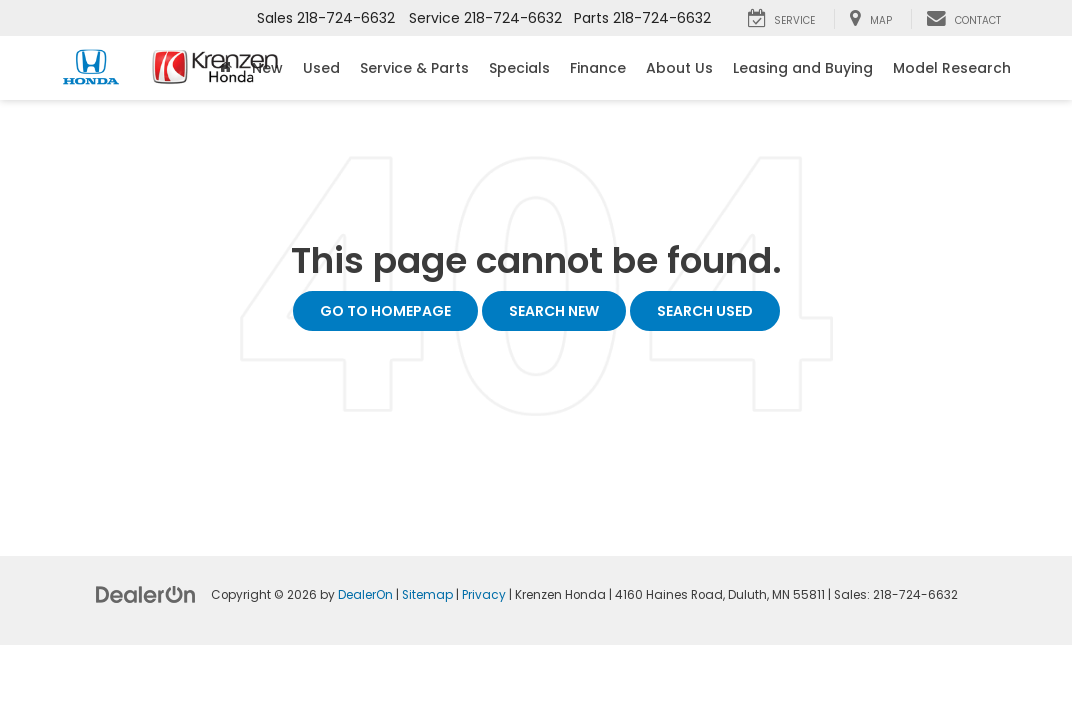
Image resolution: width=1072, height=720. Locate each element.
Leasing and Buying (803, 68)
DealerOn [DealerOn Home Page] (365, 595)
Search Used (705, 311)
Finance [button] (598, 68)
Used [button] (321, 68)
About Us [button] (679, 68)
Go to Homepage (385, 311)
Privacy (484, 595)
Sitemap (427, 595)
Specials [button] (519, 68)
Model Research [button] (952, 68)
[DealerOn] (146, 594)
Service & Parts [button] (414, 68)
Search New (554, 311)
